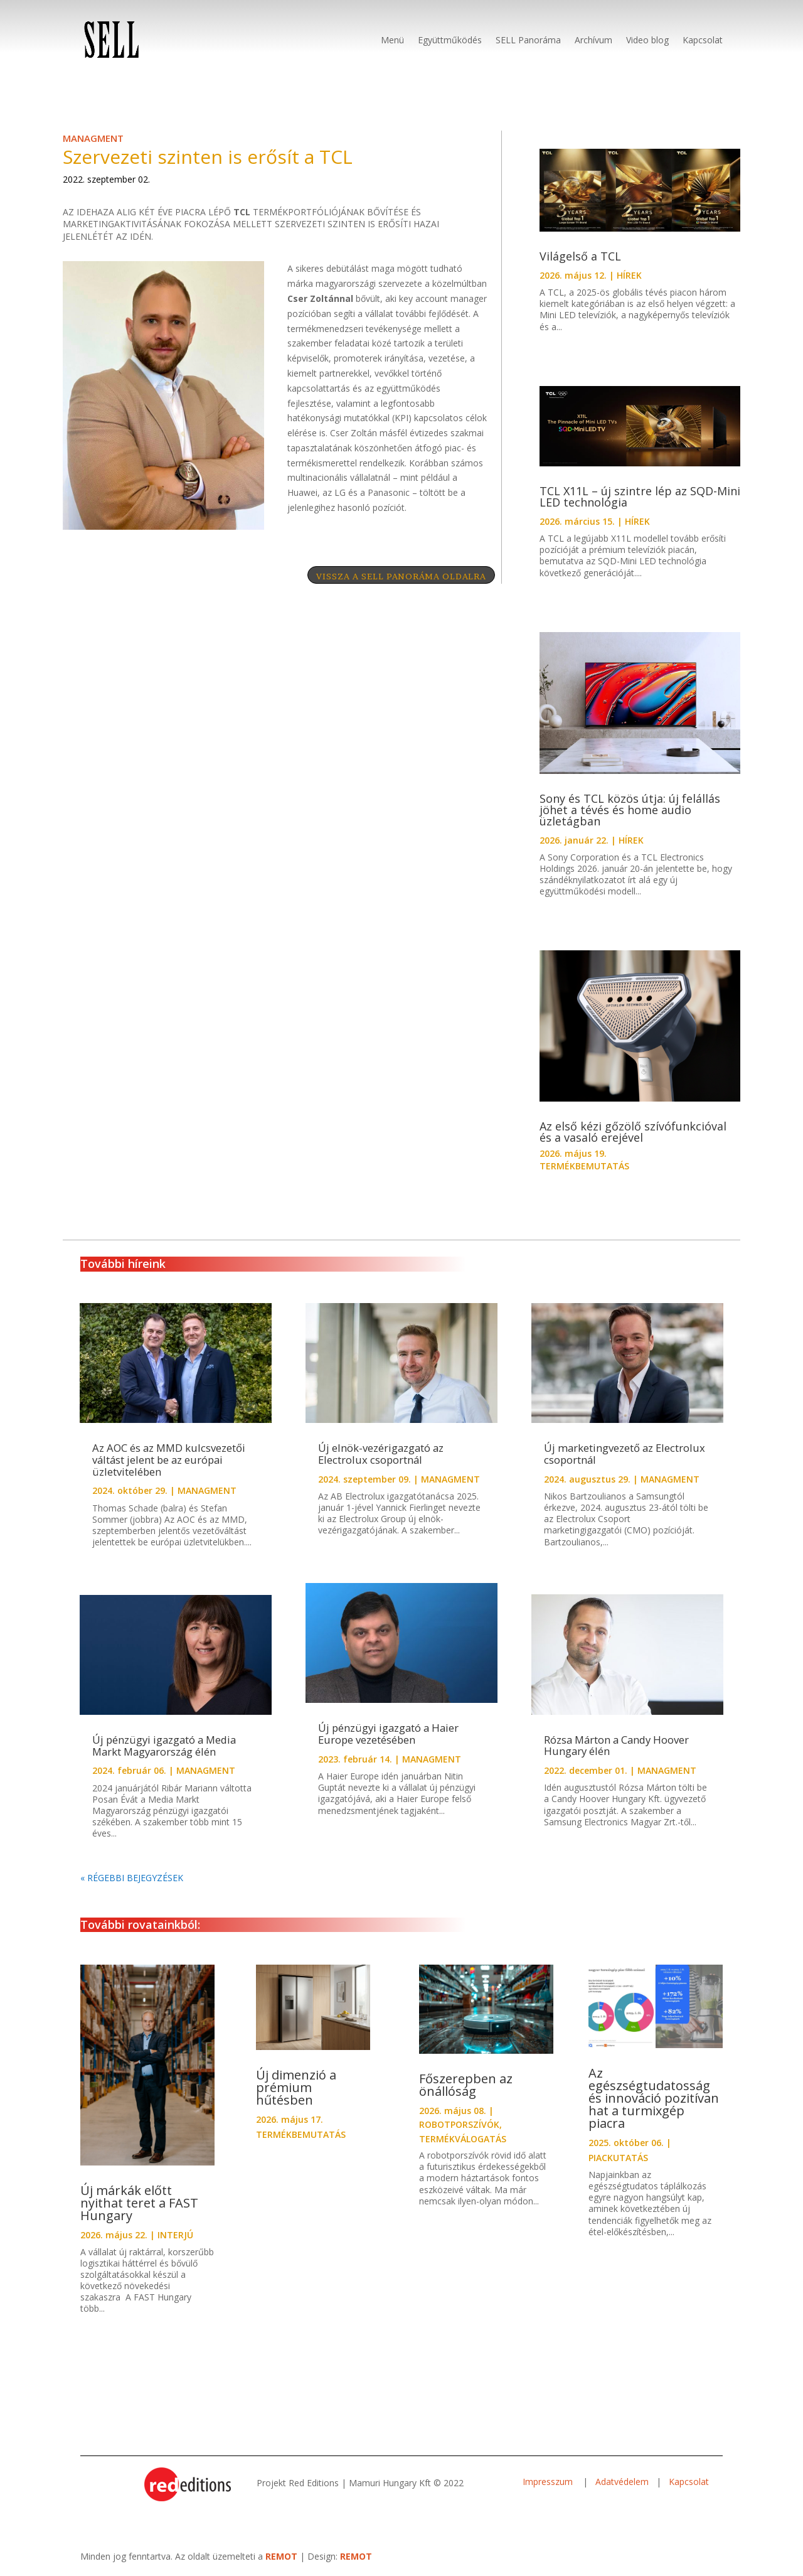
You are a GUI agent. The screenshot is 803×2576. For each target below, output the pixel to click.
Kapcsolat (703, 40)
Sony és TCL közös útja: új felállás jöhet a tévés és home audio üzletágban (630, 810)
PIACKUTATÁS (618, 2152)
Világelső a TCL (580, 256)
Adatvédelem (622, 2477)
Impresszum (549, 2477)
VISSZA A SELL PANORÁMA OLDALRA (386, 578)
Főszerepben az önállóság (466, 2080)
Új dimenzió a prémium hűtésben (296, 2083)
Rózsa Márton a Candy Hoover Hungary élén (625, 1742)
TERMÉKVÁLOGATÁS (462, 2134)
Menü (392, 40)
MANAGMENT (93, 138)
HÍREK (629, 275)
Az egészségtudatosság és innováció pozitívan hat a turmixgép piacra (653, 2093)
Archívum (593, 40)
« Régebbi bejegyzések (131, 1873)
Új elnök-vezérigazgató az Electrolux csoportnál (387, 1453)
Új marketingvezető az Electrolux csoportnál (605, 1453)
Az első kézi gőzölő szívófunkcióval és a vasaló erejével (633, 1132)
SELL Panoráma (528, 40)
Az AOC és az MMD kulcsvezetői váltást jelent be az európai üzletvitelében (171, 1459)
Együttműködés (450, 40)
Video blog (647, 40)
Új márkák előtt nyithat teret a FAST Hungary (139, 2198)
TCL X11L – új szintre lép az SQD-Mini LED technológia (640, 496)
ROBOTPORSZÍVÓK (459, 2120)
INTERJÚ (175, 2230)
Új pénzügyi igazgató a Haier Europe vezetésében (396, 1731)
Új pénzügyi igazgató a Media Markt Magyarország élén (172, 1742)
